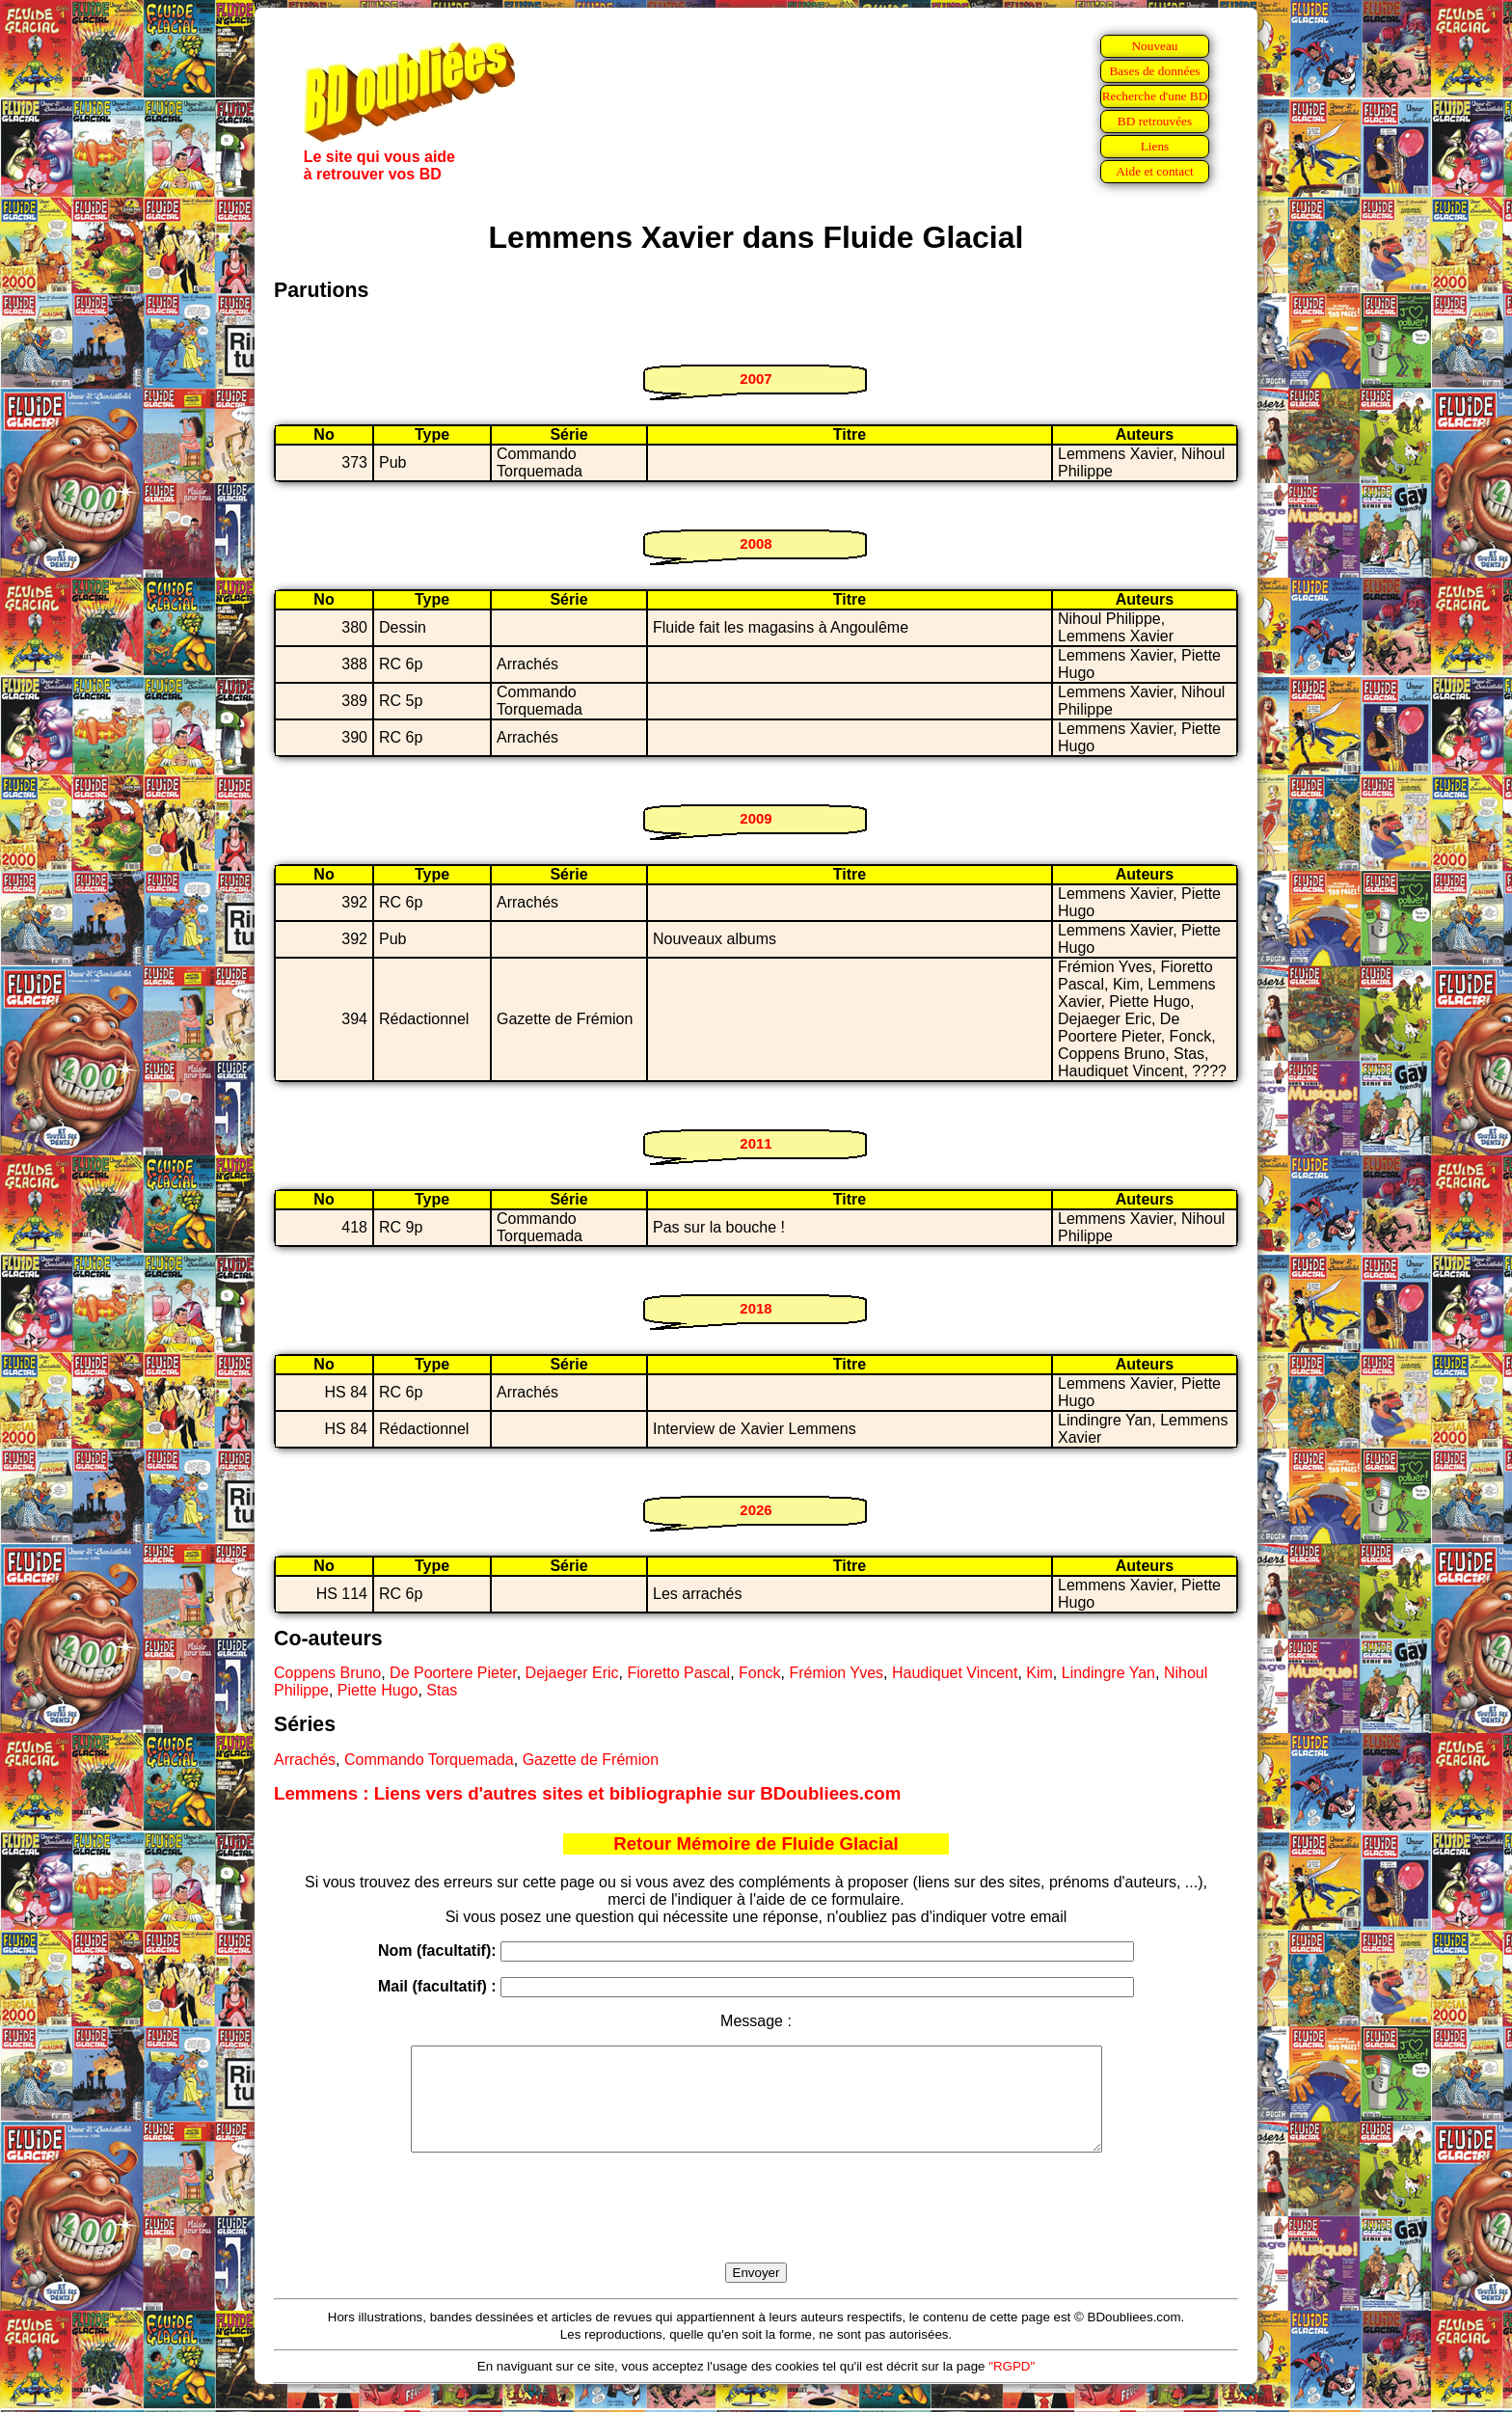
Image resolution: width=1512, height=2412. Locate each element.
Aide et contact (1155, 171)
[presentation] (756, 2229)
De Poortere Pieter (453, 1673)
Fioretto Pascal (678, 1673)
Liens (1155, 146)
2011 (755, 1143)
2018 (755, 1308)
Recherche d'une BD (1155, 96)
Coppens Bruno (327, 1673)
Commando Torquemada (429, 1759)
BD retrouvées (1155, 121)
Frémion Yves (837, 1673)
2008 (755, 543)
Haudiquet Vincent (954, 1673)
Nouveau (1154, 46)
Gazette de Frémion (591, 1759)
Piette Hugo (378, 1690)
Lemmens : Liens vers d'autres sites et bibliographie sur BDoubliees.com (587, 1793)
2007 (755, 378)
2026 (755, 1510)
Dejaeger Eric (572, 1673)
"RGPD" (1011, 2386)
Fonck (760, 1673)
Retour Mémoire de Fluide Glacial (755, 1843)
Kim (1039, 1673)
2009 (755, 818)
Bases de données (1154, 71)
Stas (441, 1690)
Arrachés (305, 1759)
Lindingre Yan (1108, 1673)
